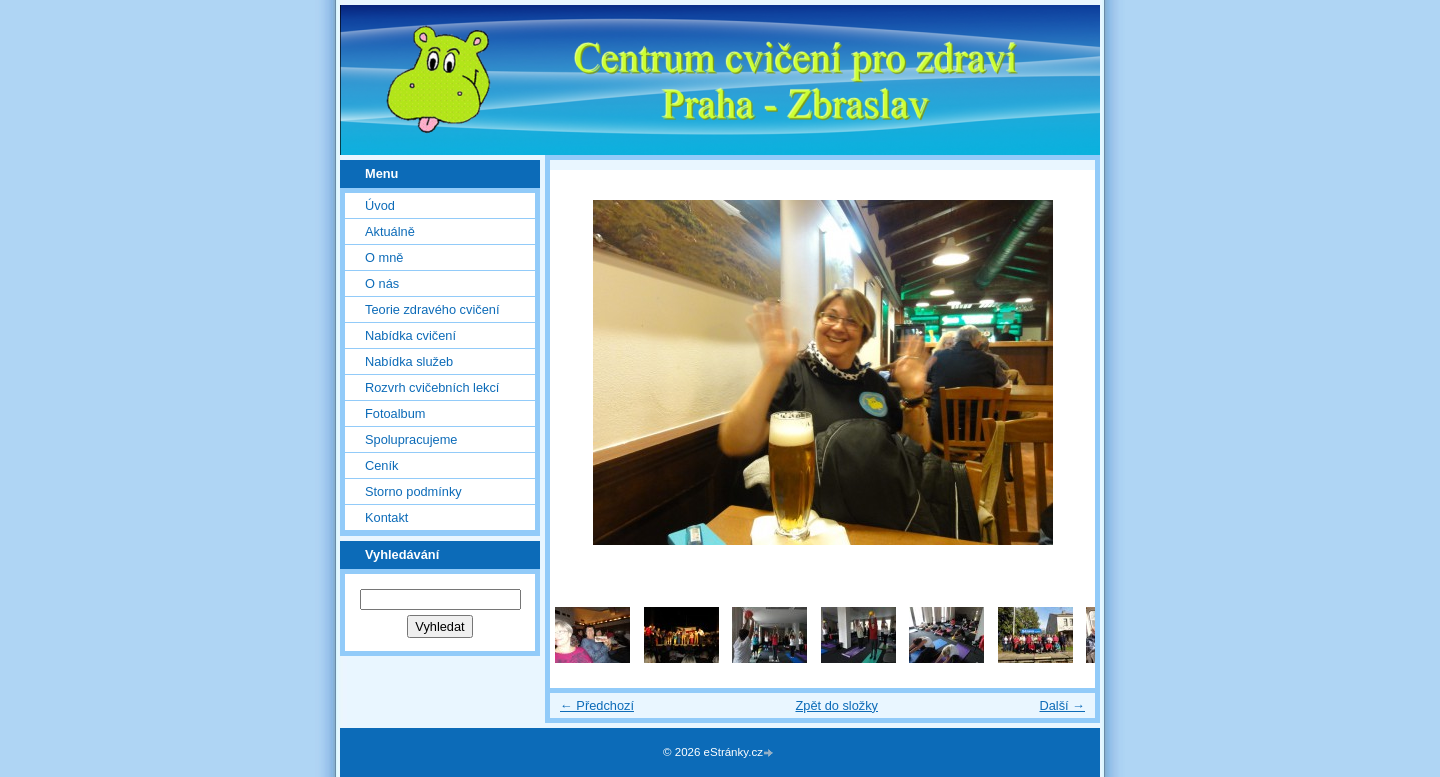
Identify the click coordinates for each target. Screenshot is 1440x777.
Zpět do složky (836, 705)
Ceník (381, 465)
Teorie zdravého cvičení (432, 309)
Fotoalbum (395, 413)
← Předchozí (597, 705)
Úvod (380, 205)
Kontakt (386, 517)
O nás (382, 283)
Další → (1062, 705)
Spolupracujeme (411, 439)
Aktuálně (390, 231)
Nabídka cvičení (410, 335)
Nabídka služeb (409, 361)
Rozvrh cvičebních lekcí (432, 387)
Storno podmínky (413, 491)
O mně (384, 257)
